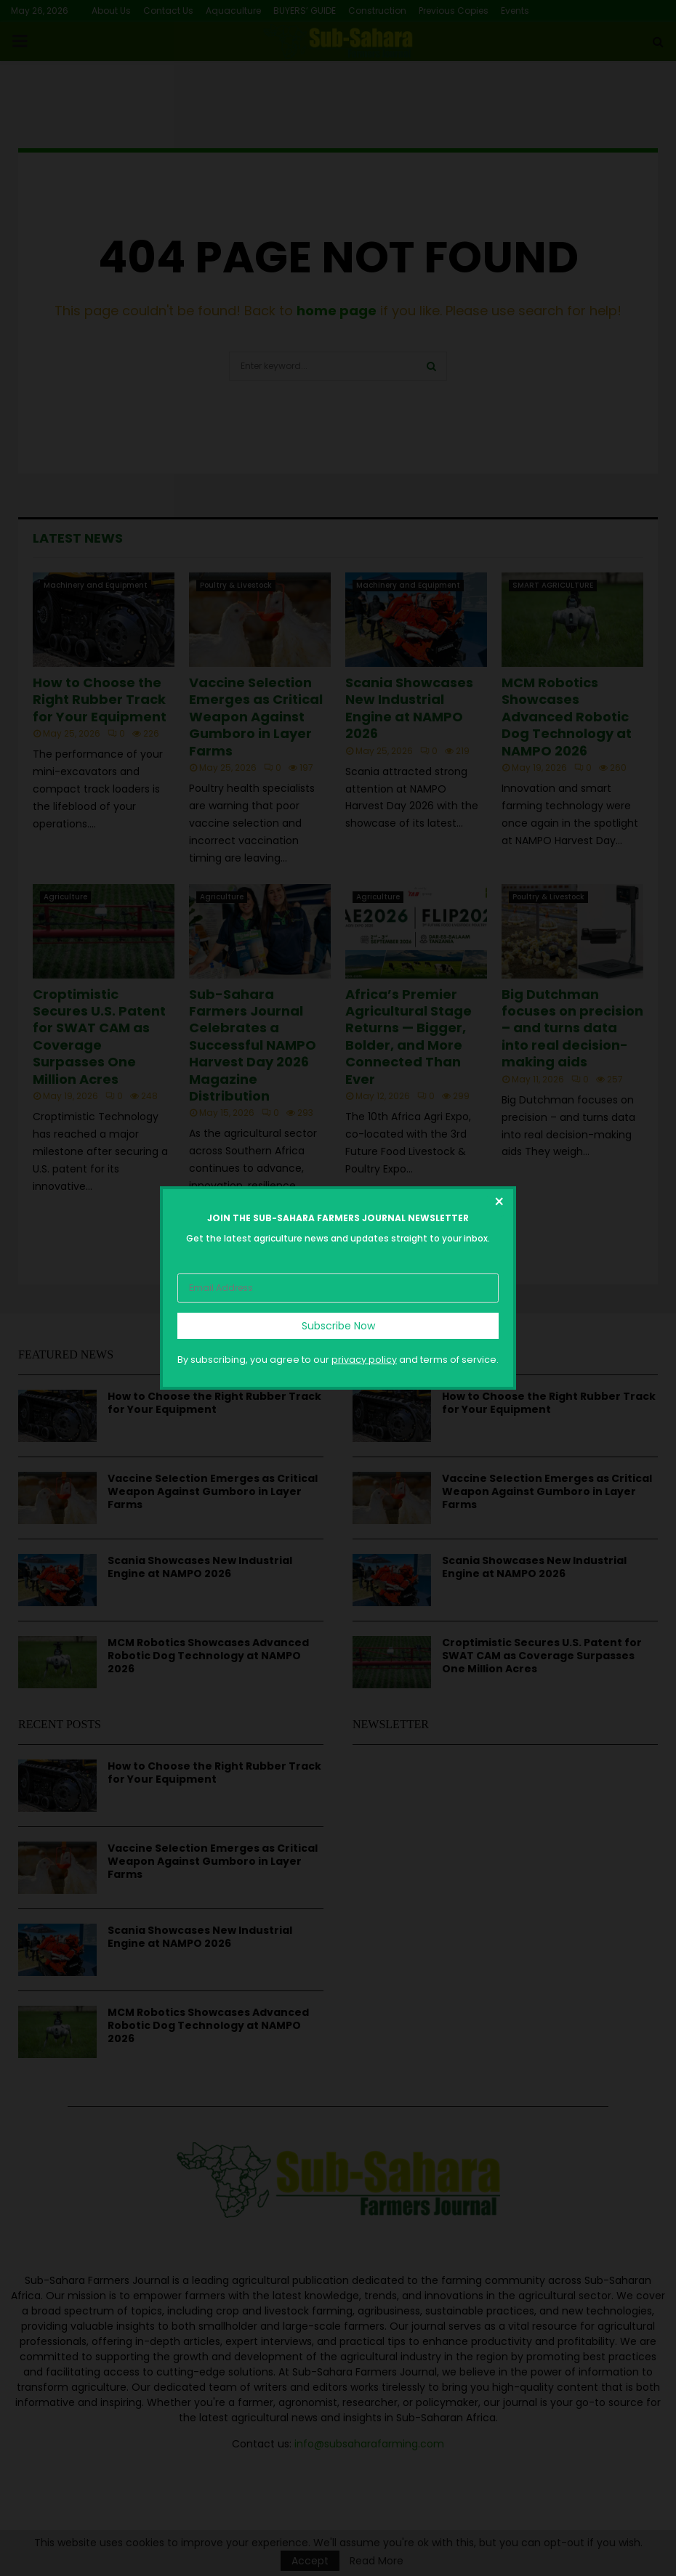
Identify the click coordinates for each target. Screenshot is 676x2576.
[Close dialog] (499, 1204)
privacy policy (364, 1359)
